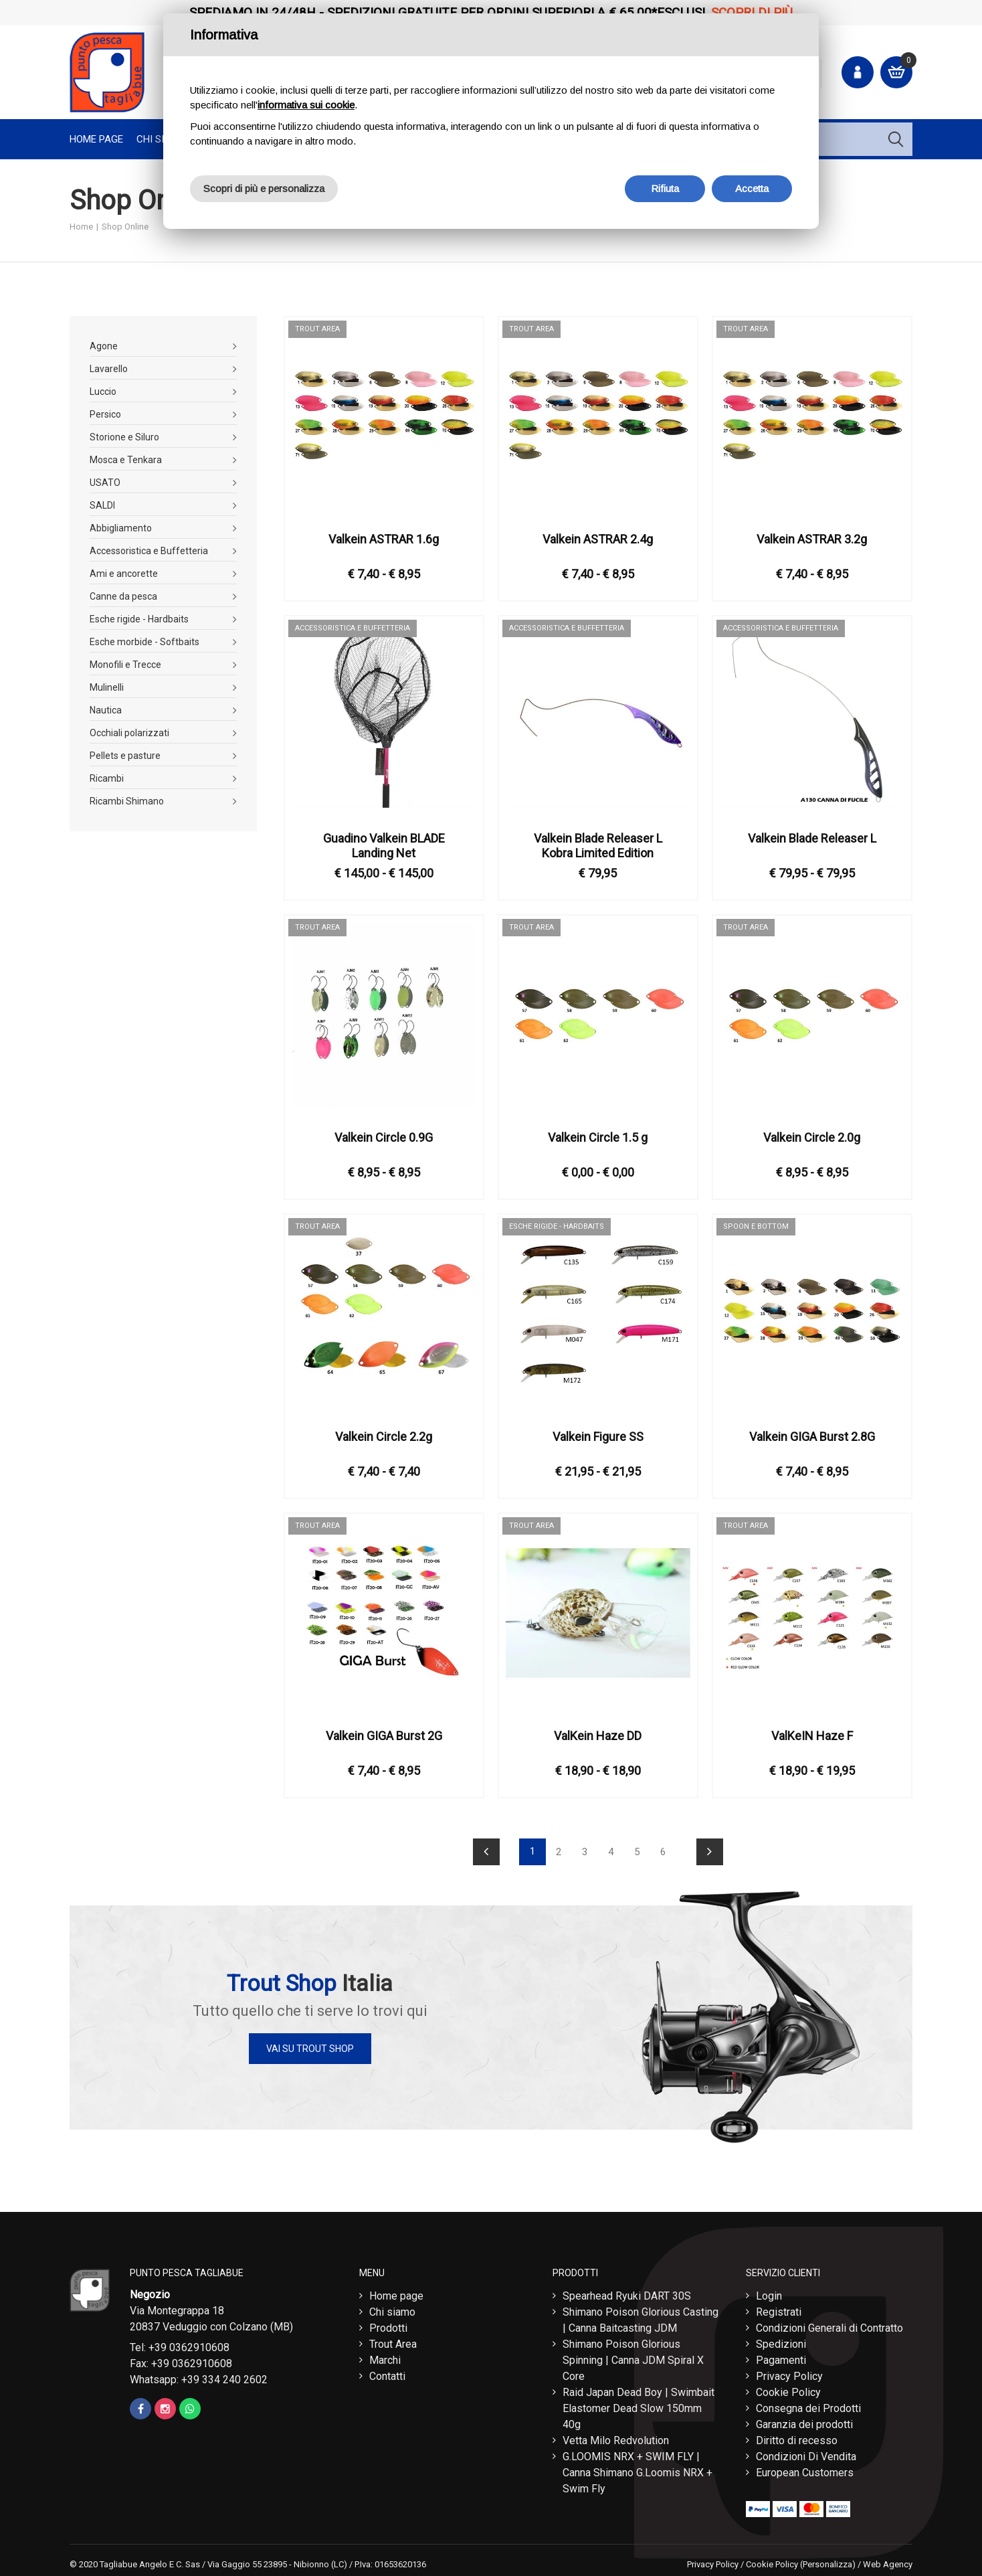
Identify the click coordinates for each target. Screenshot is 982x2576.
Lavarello (109, 368)
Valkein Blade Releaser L (812, 838)
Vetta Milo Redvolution (616, 2437)
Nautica (106, 710)
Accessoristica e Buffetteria (149, 550)
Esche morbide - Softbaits (144, 641)
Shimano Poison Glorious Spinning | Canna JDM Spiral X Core (633, 2356)
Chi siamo (392, 2308)
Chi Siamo (160, 139)
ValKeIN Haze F (812, 1736)
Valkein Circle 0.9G (383, 1137)
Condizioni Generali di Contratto (829, 2324)
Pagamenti (781, 2356)
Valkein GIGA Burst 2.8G (812, 1437)
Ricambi (107, 778)
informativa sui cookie (306, 104)
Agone (104, 346)
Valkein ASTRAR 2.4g (598, 539)
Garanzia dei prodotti (804, 2421)
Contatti (387, 2373)
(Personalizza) (828, 2561)
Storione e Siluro (124, 437)
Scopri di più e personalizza (263, 188)
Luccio (103, 391)
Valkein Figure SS (598, 1437)
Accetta (752, 188)
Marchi (385, 2356)
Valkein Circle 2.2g (383, 1437)
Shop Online (125, 227)
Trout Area (393, 2340)
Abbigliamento (121, 528)
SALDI (102, 505)
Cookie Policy (788, 2389)
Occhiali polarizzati (129, 732)
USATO (105, 482)
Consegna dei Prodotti (808, 2405)
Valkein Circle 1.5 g (598, 1137)
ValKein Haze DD (598, 1736)
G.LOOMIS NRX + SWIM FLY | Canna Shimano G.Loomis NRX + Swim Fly (637, 2469)
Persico (105, 414)
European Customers (805, 2469)
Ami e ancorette (124, 573)
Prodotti (388, 2324)
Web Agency (887, 2561)
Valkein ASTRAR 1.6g (383, 539)
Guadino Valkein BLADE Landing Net (384, 845)
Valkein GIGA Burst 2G (384, 1736)
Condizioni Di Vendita (806, 2453)
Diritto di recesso (797, 2437)
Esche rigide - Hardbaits (139, 619)
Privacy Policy (789, 2373)
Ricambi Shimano (127, 801)
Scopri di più (752, 12)
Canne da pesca (123, 596)
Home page (96, 139)
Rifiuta (665, 188)
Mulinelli (107, 687)
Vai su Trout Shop (310, 2048)
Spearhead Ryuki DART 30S (627, 2292)
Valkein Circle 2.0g (811, 1137)
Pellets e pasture (125, 755)
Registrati (778, 2308)
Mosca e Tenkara (126, 459)
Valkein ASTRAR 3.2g (812, 539)
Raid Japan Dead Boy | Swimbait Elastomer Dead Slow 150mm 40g (638, 2405)
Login (769, 2292)
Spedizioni (781, 2340)
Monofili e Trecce (125, 664)
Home (81, 227)
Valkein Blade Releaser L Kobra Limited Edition (598, 845)
